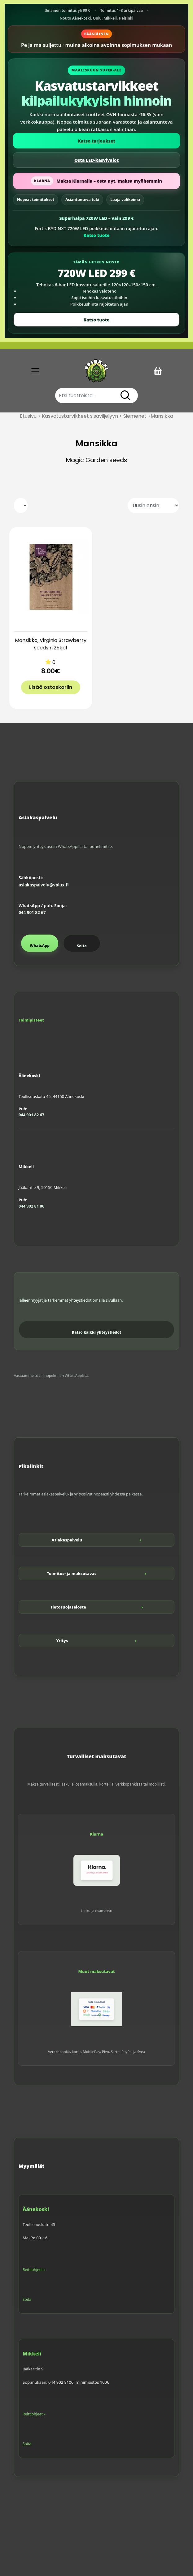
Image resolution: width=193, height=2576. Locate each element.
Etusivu (28, 416)
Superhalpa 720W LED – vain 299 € (96, 218)
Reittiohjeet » (34, 2269)
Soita (81, 946)
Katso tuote (96, 235)
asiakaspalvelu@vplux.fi (43, 885)
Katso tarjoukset (96, 141)
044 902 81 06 (31, 1206)
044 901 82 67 (32, 912)
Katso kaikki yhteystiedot (96, 1332)
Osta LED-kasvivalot (96, 160)
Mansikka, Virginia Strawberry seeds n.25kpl (50, 644)
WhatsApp (40, 945)
